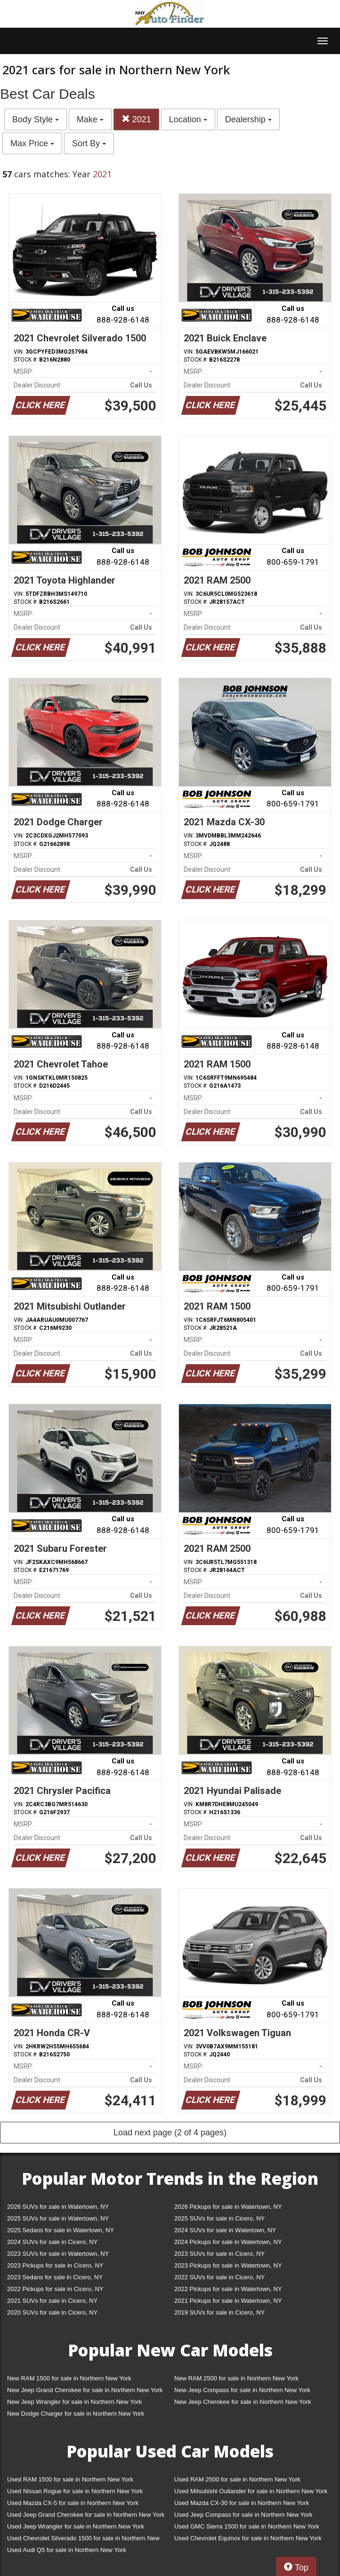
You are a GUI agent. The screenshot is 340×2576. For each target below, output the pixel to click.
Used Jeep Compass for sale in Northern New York (243, 2514)
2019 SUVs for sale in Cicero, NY (219, 2312)
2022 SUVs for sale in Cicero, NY (219, 2277)
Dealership (248, 119)
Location (188, 119)
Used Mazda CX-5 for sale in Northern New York (72, 2502)
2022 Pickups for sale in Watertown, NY (228, 2288)
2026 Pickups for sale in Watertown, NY (228, 2206)
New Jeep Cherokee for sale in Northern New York (242, 2401)
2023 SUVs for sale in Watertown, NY (58, 2253)
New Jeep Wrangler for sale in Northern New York (74, 2401)
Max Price (32, 143)
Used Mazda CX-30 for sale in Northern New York (241, 2502)
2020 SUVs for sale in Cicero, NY (52, 2312)
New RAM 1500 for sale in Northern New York (69, 2378)
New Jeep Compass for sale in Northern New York (242, 2390)
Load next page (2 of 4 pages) (170, 2132)
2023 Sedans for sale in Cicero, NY (55, 2277)
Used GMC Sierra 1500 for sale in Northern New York (246, 2526)
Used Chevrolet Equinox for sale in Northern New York (248, 2538)
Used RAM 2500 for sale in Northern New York (237, 2479)
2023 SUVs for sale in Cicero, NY (219, 2253)
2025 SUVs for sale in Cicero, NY (219, 2218)
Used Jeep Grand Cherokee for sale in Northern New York (86, 2514)
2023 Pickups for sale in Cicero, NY (55, 2265)
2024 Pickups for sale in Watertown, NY (228, 2241)
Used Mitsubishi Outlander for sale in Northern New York (250, 2491)
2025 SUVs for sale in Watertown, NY (58, 2218)
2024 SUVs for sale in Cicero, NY (52, 2241)
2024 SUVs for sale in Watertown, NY (225, 2230)
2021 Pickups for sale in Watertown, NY (228, 2300)
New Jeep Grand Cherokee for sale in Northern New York (84, 2390)
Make (90, 119)
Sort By (89, 143)
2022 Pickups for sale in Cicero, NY (55, 2288)
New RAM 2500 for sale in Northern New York (236, 2378)
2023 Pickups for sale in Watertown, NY (228, 2265)
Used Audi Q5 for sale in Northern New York (66, 2549)
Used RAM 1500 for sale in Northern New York (70, 2479)
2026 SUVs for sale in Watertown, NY (58, 2206)
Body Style (35, 119)
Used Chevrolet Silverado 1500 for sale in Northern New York (83, 2540)
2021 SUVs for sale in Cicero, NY (52, 2300)
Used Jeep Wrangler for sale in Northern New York (75, 2526)
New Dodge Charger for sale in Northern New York (75, 2413)
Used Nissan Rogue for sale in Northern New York (75, 2491)
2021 (136, 119)
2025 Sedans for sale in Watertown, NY (60, 2230)
